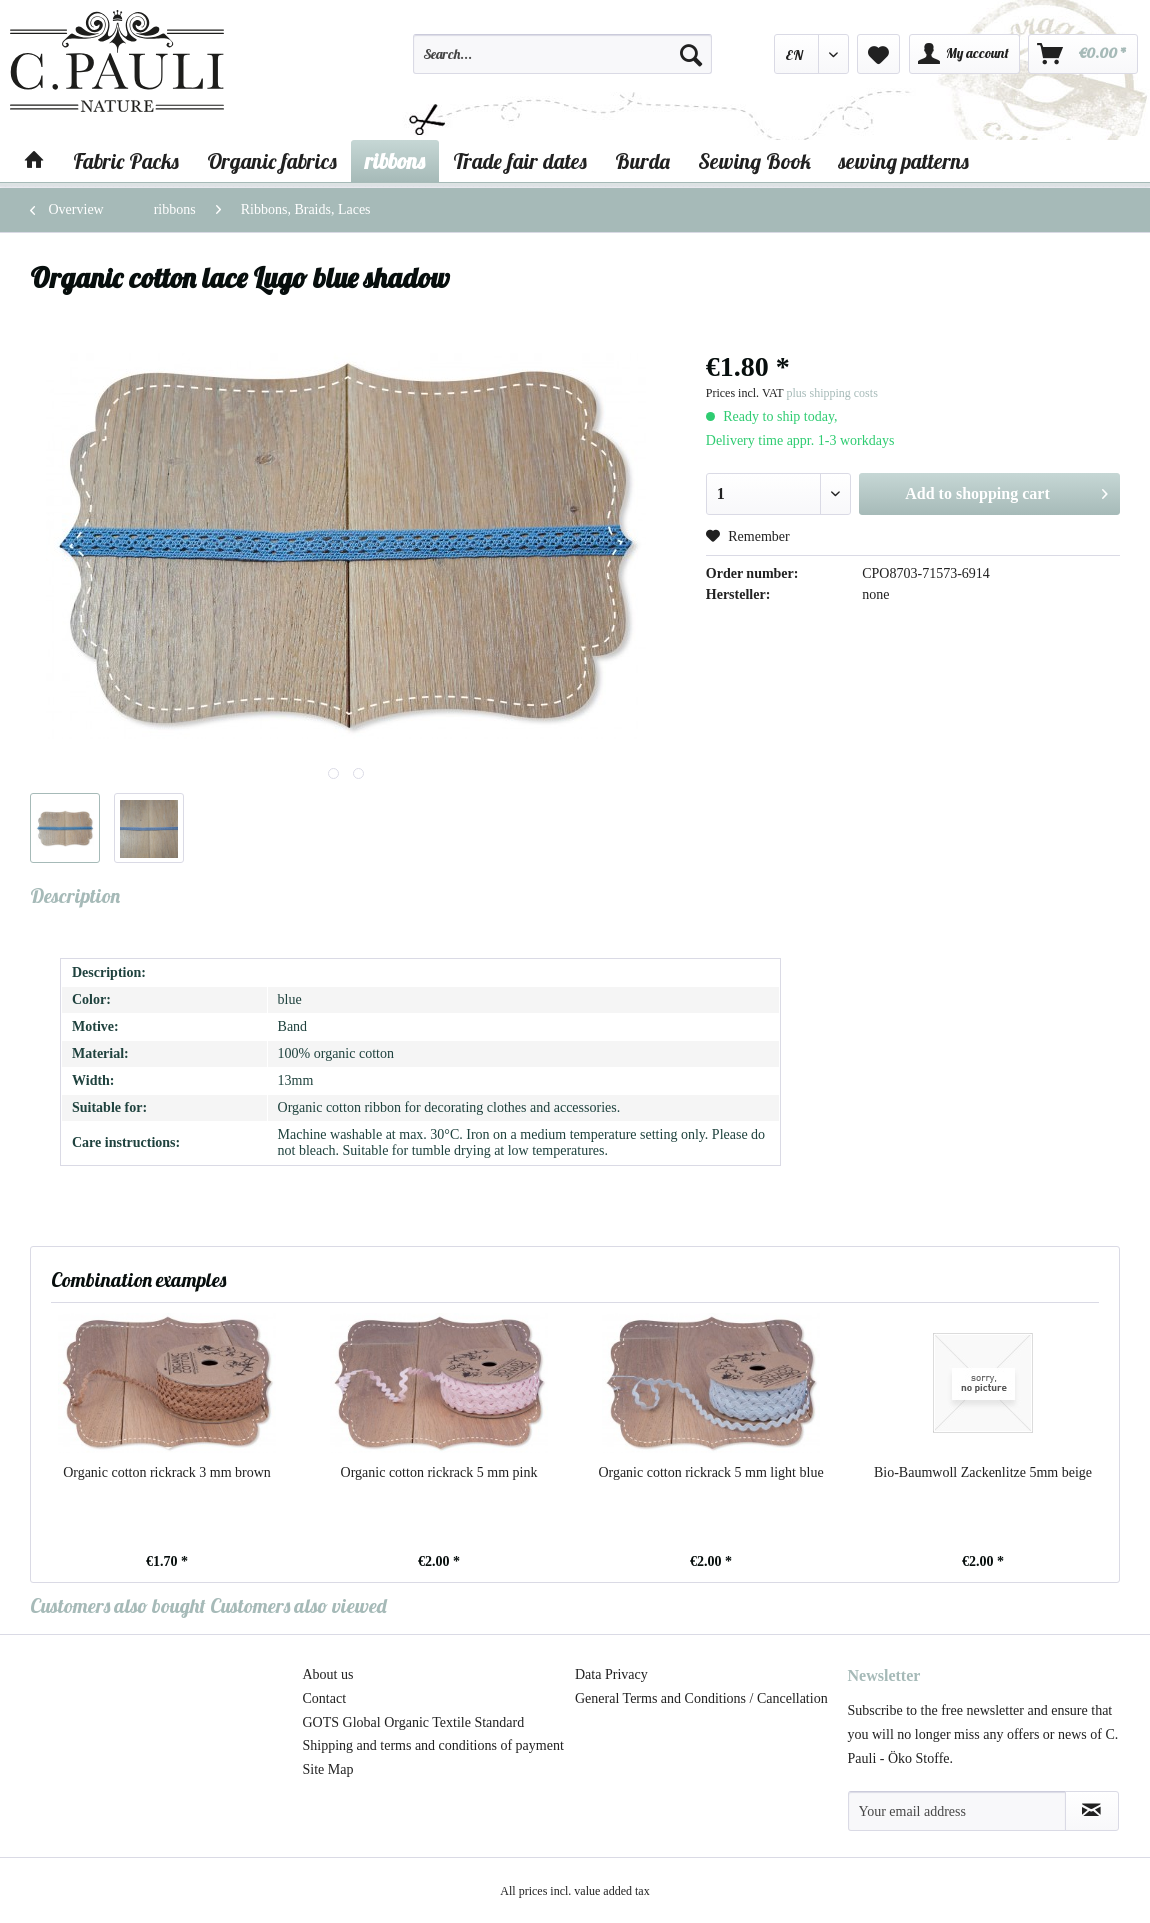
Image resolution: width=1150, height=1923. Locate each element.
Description (75, 895)
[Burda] (642, 161)
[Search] (691, 54)
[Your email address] (957, 1811)
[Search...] (562, 54)
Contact (325, 1698)
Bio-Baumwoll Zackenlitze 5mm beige (983, 1472)
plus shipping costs (831, 393)
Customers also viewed (298, 1605)
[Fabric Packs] (126, 161)
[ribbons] (395, 161)
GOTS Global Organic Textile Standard (414, 1722)
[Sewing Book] (754, 161)
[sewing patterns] (904, 161)
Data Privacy (611, 1674)
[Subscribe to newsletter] (1092, 1811)
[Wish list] (878, 54)
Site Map (328, 1769)
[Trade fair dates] (520, 161)
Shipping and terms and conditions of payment (433, 1745)
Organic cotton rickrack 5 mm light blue (710, 1472)
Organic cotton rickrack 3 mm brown (167, 1472)
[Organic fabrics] (272, 161)
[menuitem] (562, 63)
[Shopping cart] (1083, 54)
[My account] (964, 54)
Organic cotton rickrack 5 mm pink (439, 1472)
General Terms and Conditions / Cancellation (701, 1698)
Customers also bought (118, 1605)
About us (328, 1674)
